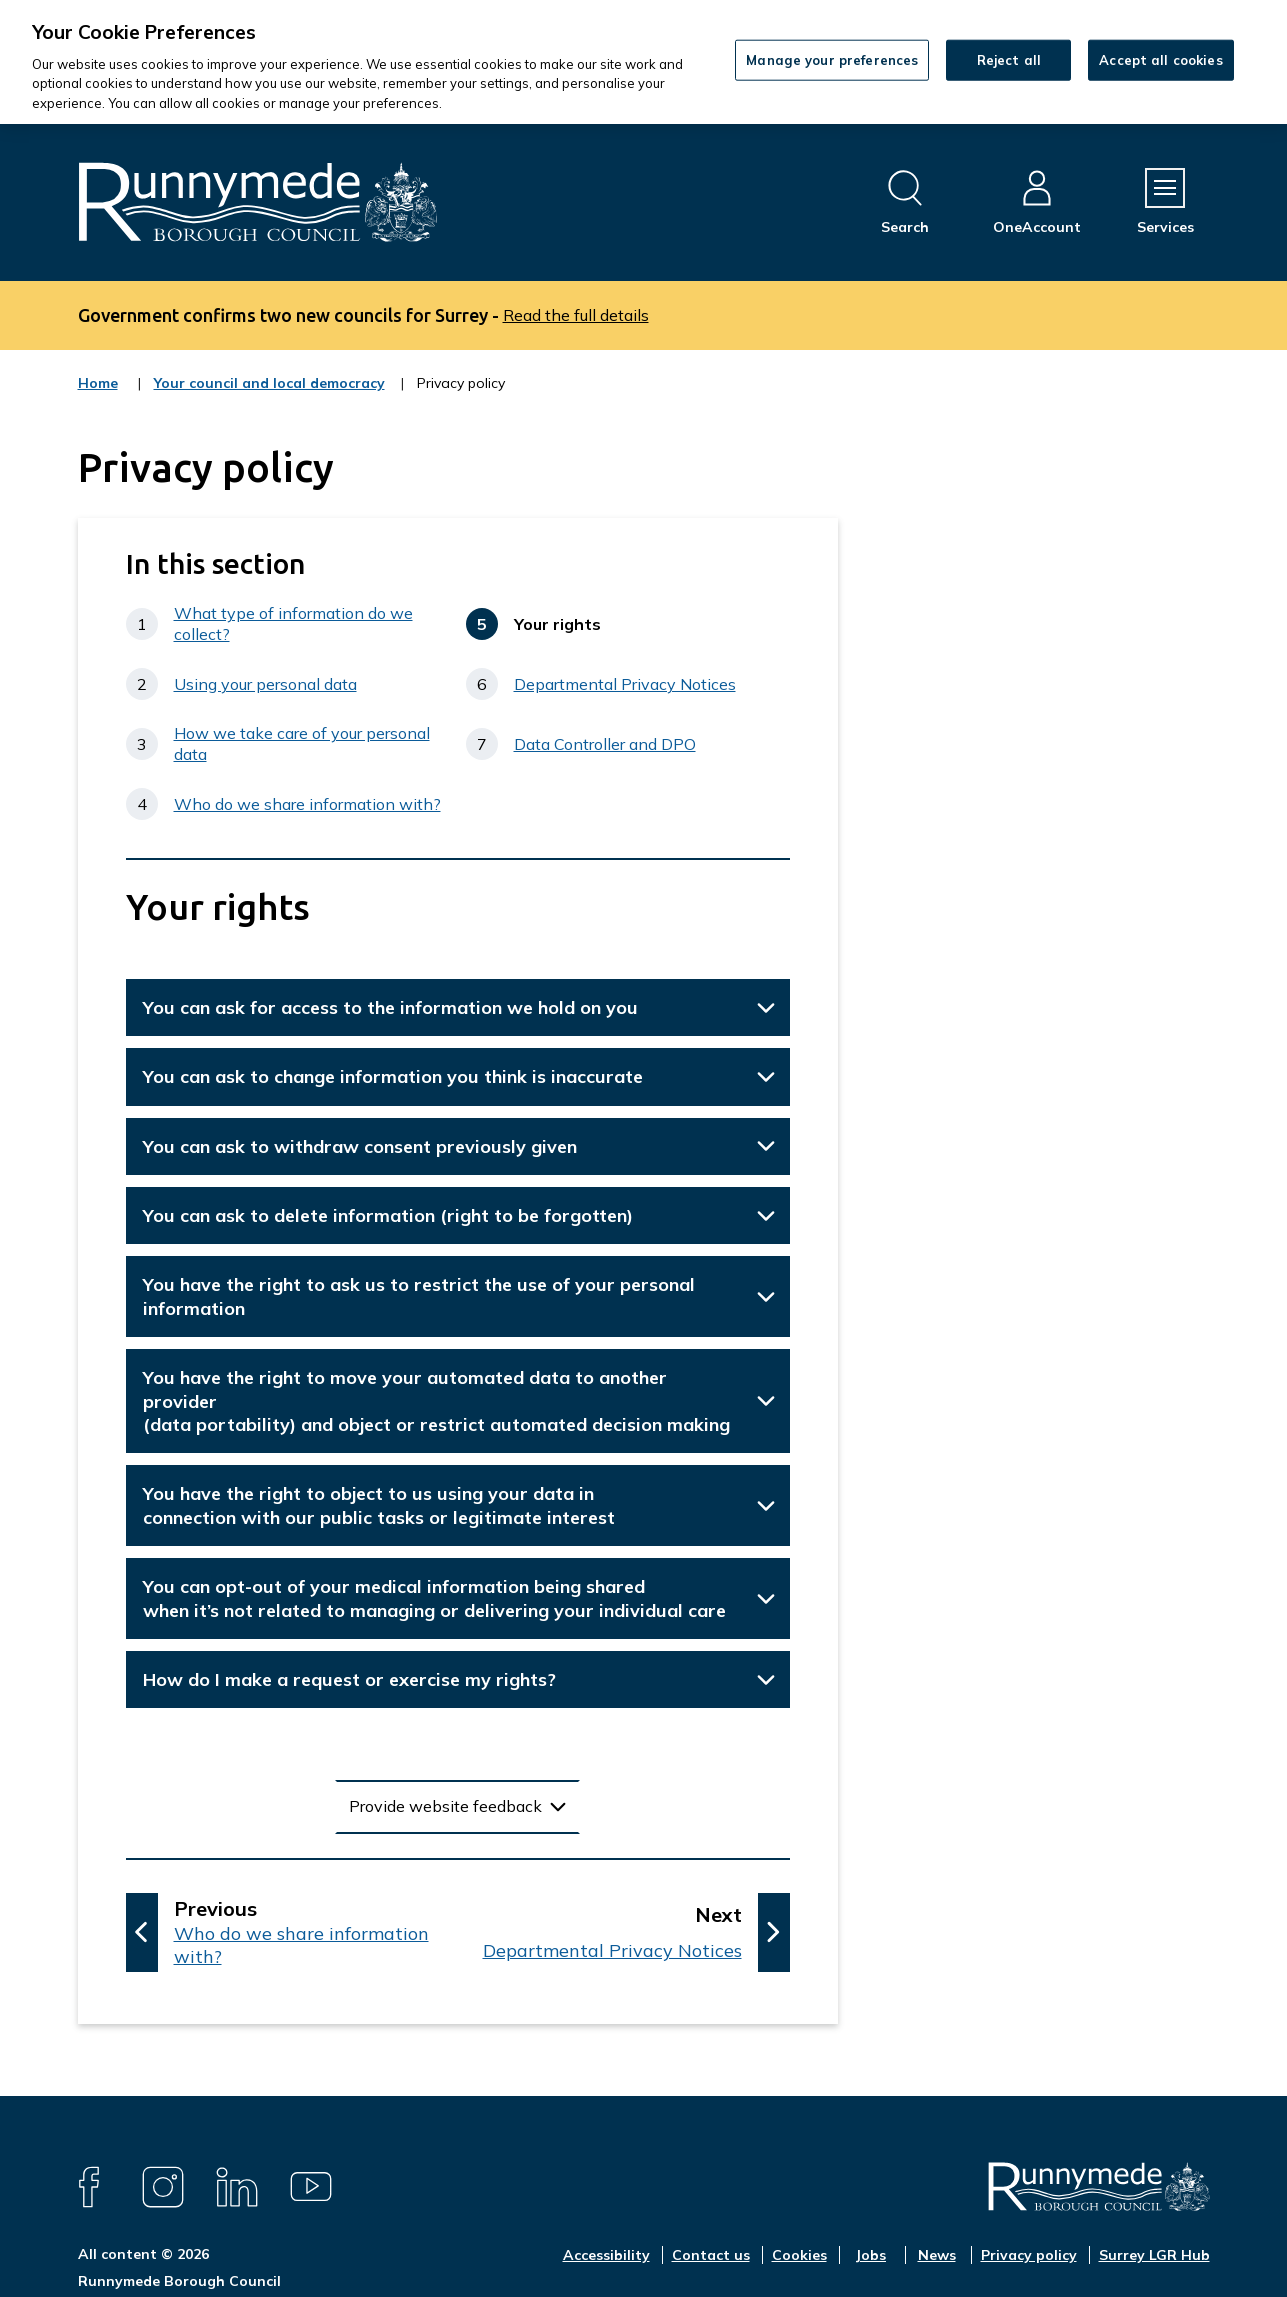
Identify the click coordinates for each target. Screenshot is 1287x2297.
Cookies (799, 2255)
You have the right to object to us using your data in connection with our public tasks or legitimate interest (379, 1505)
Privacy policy (1029, 2255)
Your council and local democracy (269, 396)
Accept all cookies (1160, 59)
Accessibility (606, 2255)
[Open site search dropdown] (905, 202)
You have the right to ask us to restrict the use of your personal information (419, 1296)
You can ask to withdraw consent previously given (360, 1146)
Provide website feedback (445, 1806)
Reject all (1009, 59)
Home (98, 383)
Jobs (870, 2255)
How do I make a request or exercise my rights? (349, 1679)
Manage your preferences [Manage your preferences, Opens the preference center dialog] (832, 59)
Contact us (711, 2255)
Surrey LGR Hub (1154, 2255)
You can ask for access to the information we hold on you (390, 1007)
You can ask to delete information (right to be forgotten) (388, 1215)
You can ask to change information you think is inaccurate (393, 1076)
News (937, 2255)
